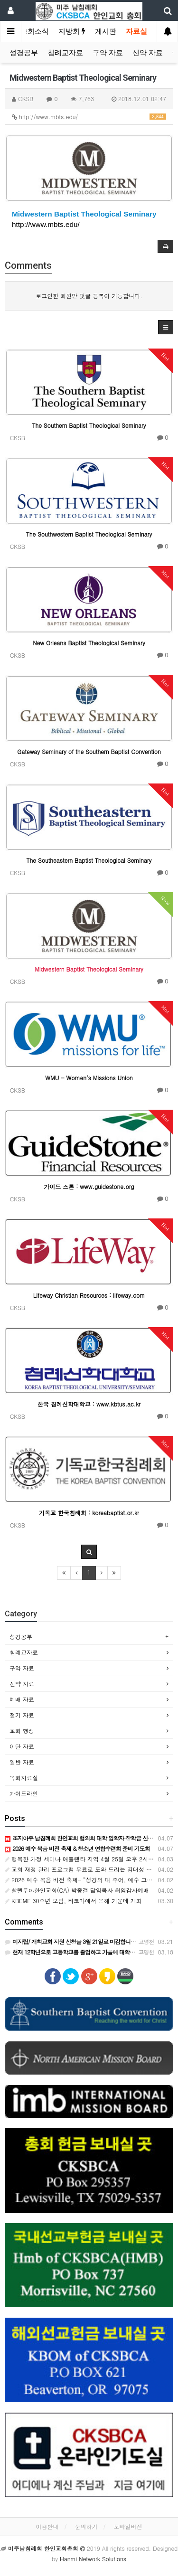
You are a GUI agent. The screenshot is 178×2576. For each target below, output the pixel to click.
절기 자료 (21, 1715)
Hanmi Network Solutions (93, 2559)
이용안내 (47, 2526)
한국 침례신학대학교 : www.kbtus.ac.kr (89, 1404)
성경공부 (23, 52)
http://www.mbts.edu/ (89, 117)
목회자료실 (23, 1778)
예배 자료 (21, 1699)
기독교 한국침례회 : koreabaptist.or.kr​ (89, 1513)
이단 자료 (21, 1746)
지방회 (71, 31)
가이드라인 (23, 1793)
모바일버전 (128, 2526)
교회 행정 (21, 1731)
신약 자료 (147, 52)
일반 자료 (21, 1762)
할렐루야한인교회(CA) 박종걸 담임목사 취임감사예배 (77, 1890)
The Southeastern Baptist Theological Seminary (89, 860)
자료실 (136, 31)
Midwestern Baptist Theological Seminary (84, 214)
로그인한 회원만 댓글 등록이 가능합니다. (89, 296)
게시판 (105, 31)
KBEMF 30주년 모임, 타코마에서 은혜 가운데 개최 (73, 1901)
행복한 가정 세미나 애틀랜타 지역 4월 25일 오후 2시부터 (82, 1859)
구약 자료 (108, 52)
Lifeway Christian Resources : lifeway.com (89, 1295)
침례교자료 (65, 52)
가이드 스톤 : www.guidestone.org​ (89, 1186)
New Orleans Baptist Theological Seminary (89, 643)
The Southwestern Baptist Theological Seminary (89, 534)
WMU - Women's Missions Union (88, 1078)
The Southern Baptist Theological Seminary (89, 425)
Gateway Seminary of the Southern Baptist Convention (89, 751)
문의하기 (86, 2526)
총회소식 (34, 31)
